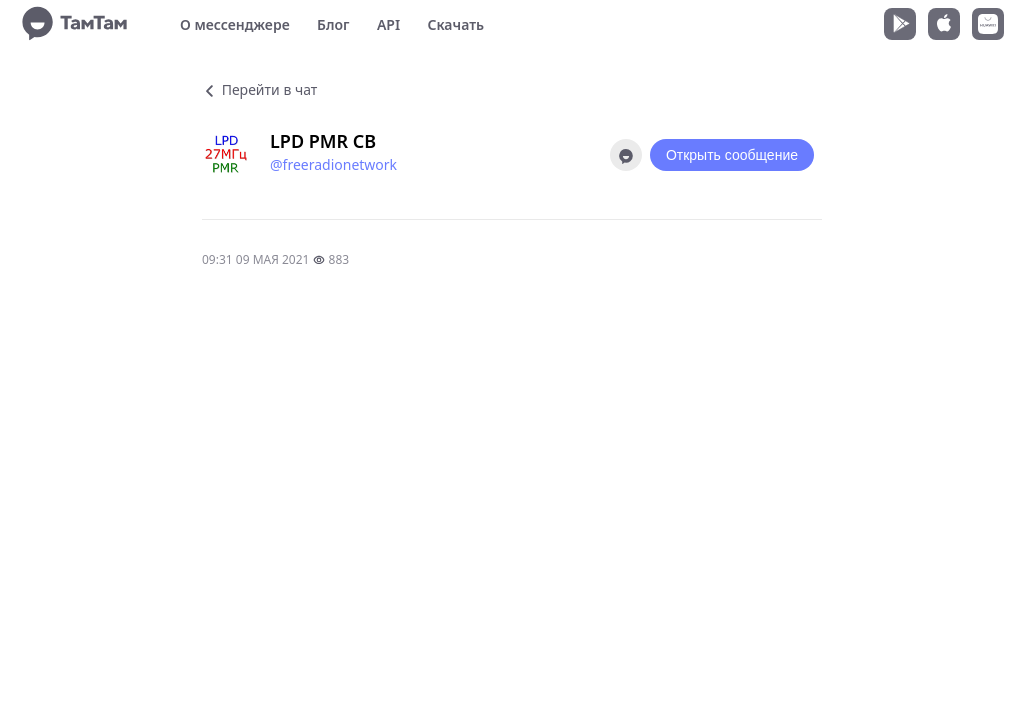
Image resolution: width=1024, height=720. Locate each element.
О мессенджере (235, 24)
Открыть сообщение (732, 155)
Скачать (455, 24)
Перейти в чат (259, 89)
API (388, 24)
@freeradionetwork (333, 164)
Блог (333, 24)
